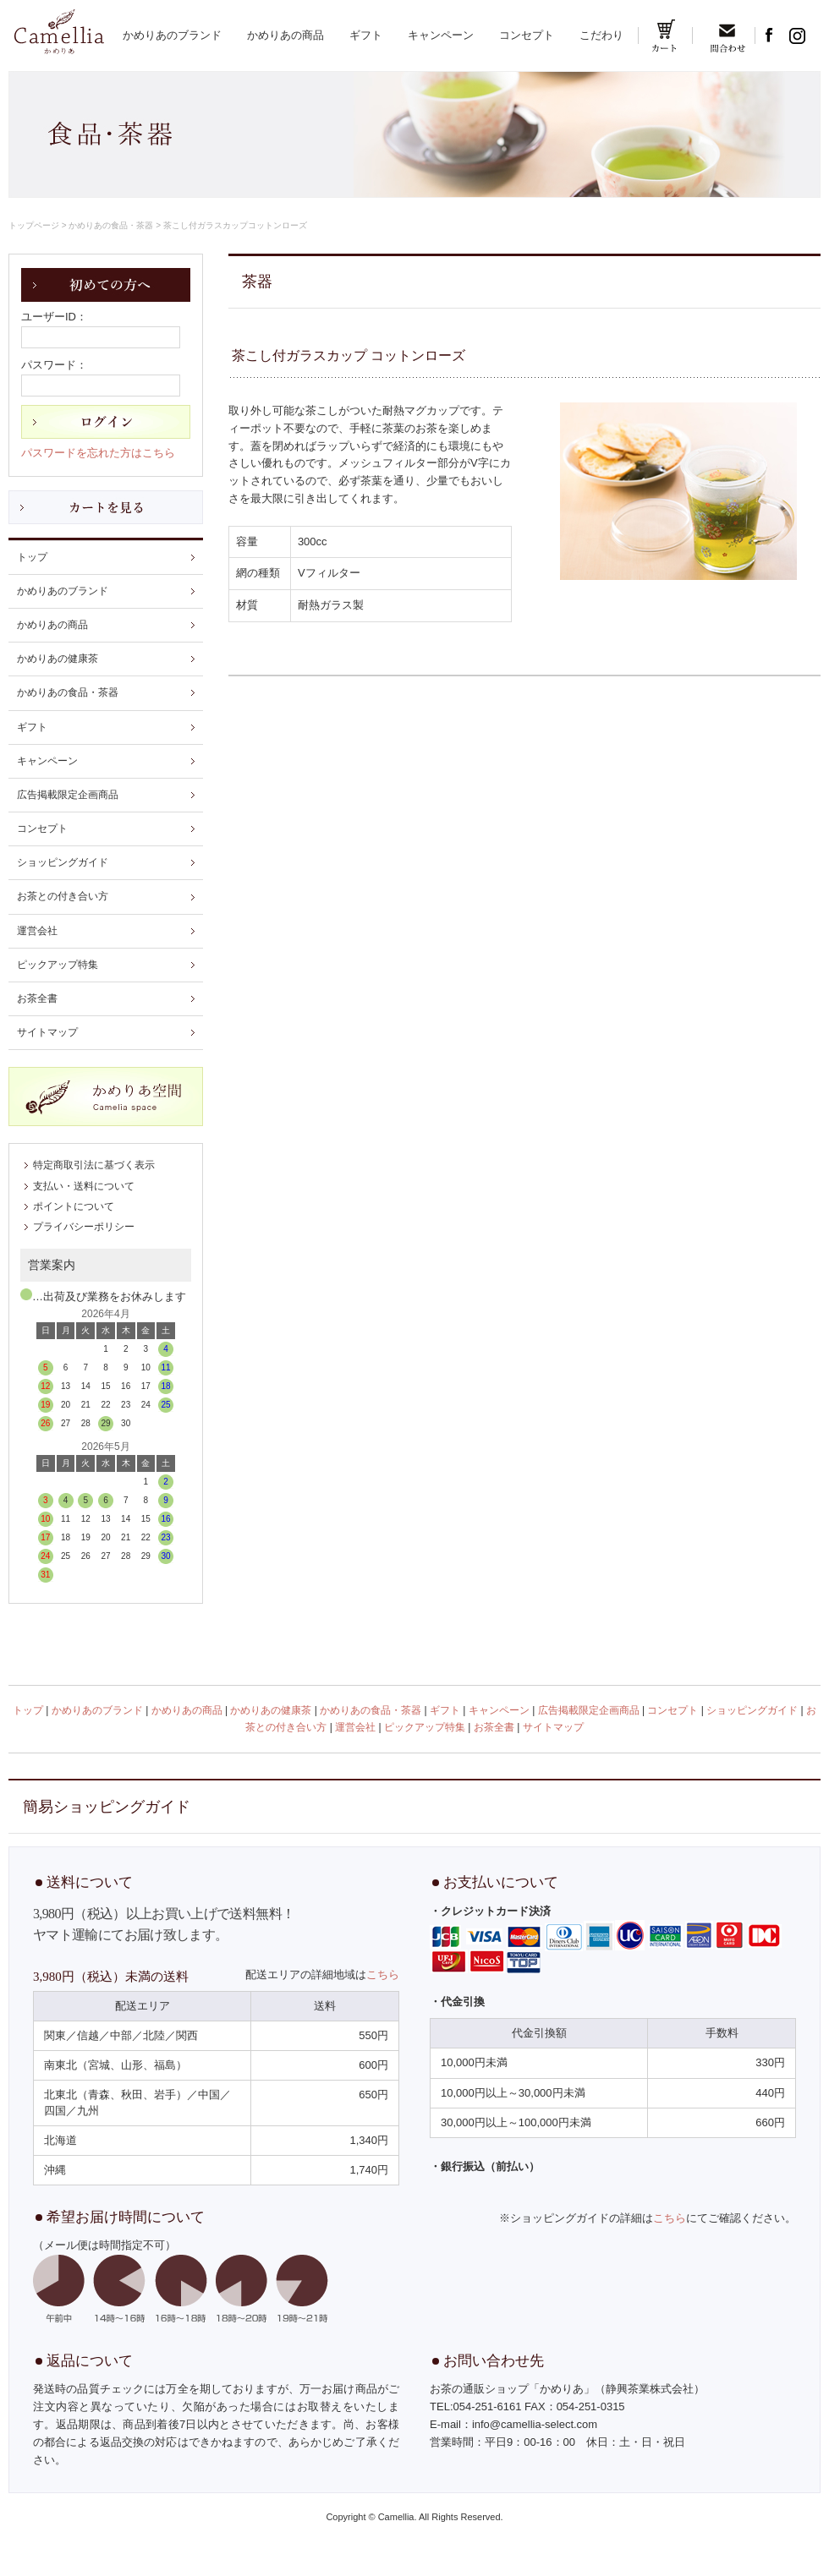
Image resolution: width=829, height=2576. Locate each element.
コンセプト (526, 35)
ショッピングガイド (62, 862)
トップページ (33, 225)
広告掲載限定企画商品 (67, 795)
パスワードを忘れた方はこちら (98, 452)
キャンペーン (441, 35)
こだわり (601, 35)
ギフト (365, 35)
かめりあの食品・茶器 (111, 225)
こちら (382, 1974)
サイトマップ (47, 1032)
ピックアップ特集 (57, 965)
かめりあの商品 (285, 35)
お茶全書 (37, 998)
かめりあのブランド (172, 35)
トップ (32, 557)
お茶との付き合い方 (62, 896)
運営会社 (37, 931)
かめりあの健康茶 (57, 659)
